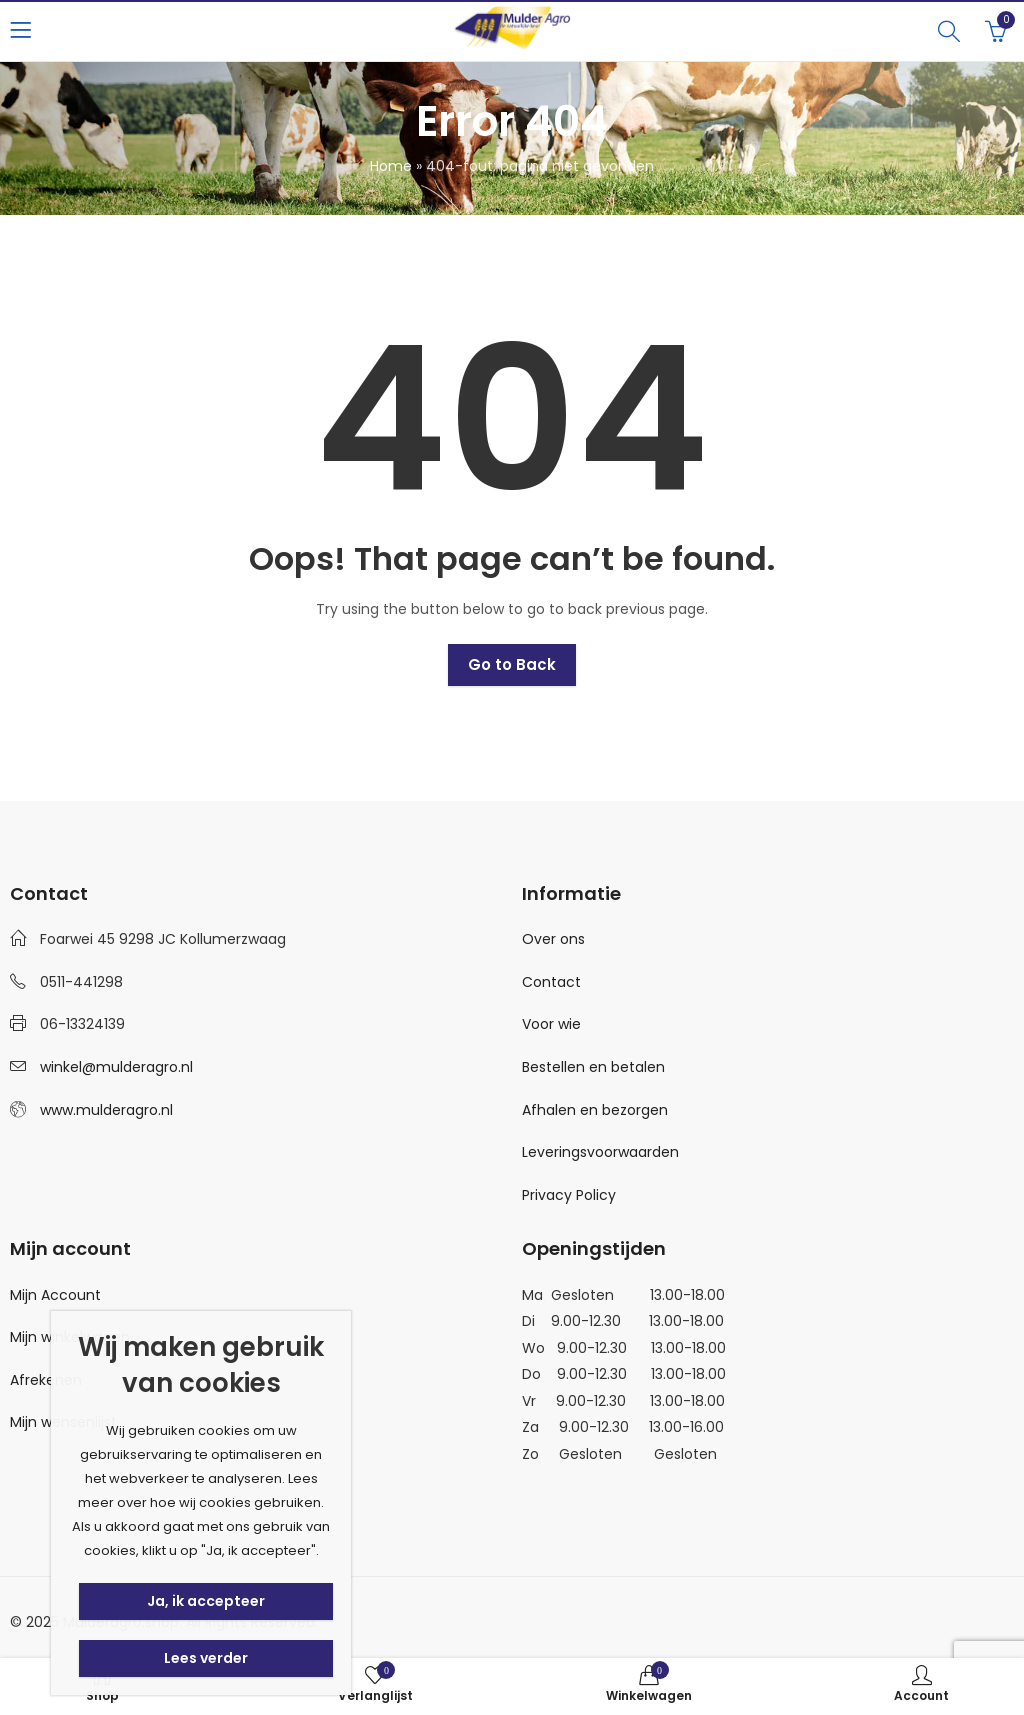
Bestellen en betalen (593, 1067)
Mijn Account (55, 1295)
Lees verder (206, 1658)
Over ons (553, 939)
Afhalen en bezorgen (595, 1110)
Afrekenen (46, 1380)
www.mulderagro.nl (106, 1110)
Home (391, 166)
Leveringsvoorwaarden (600, 1152)
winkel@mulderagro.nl (116, 1067)
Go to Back (512, 664)
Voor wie (551, 1024)
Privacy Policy (569, 1195)
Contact (551, 982)
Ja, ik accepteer (206, 1601)
